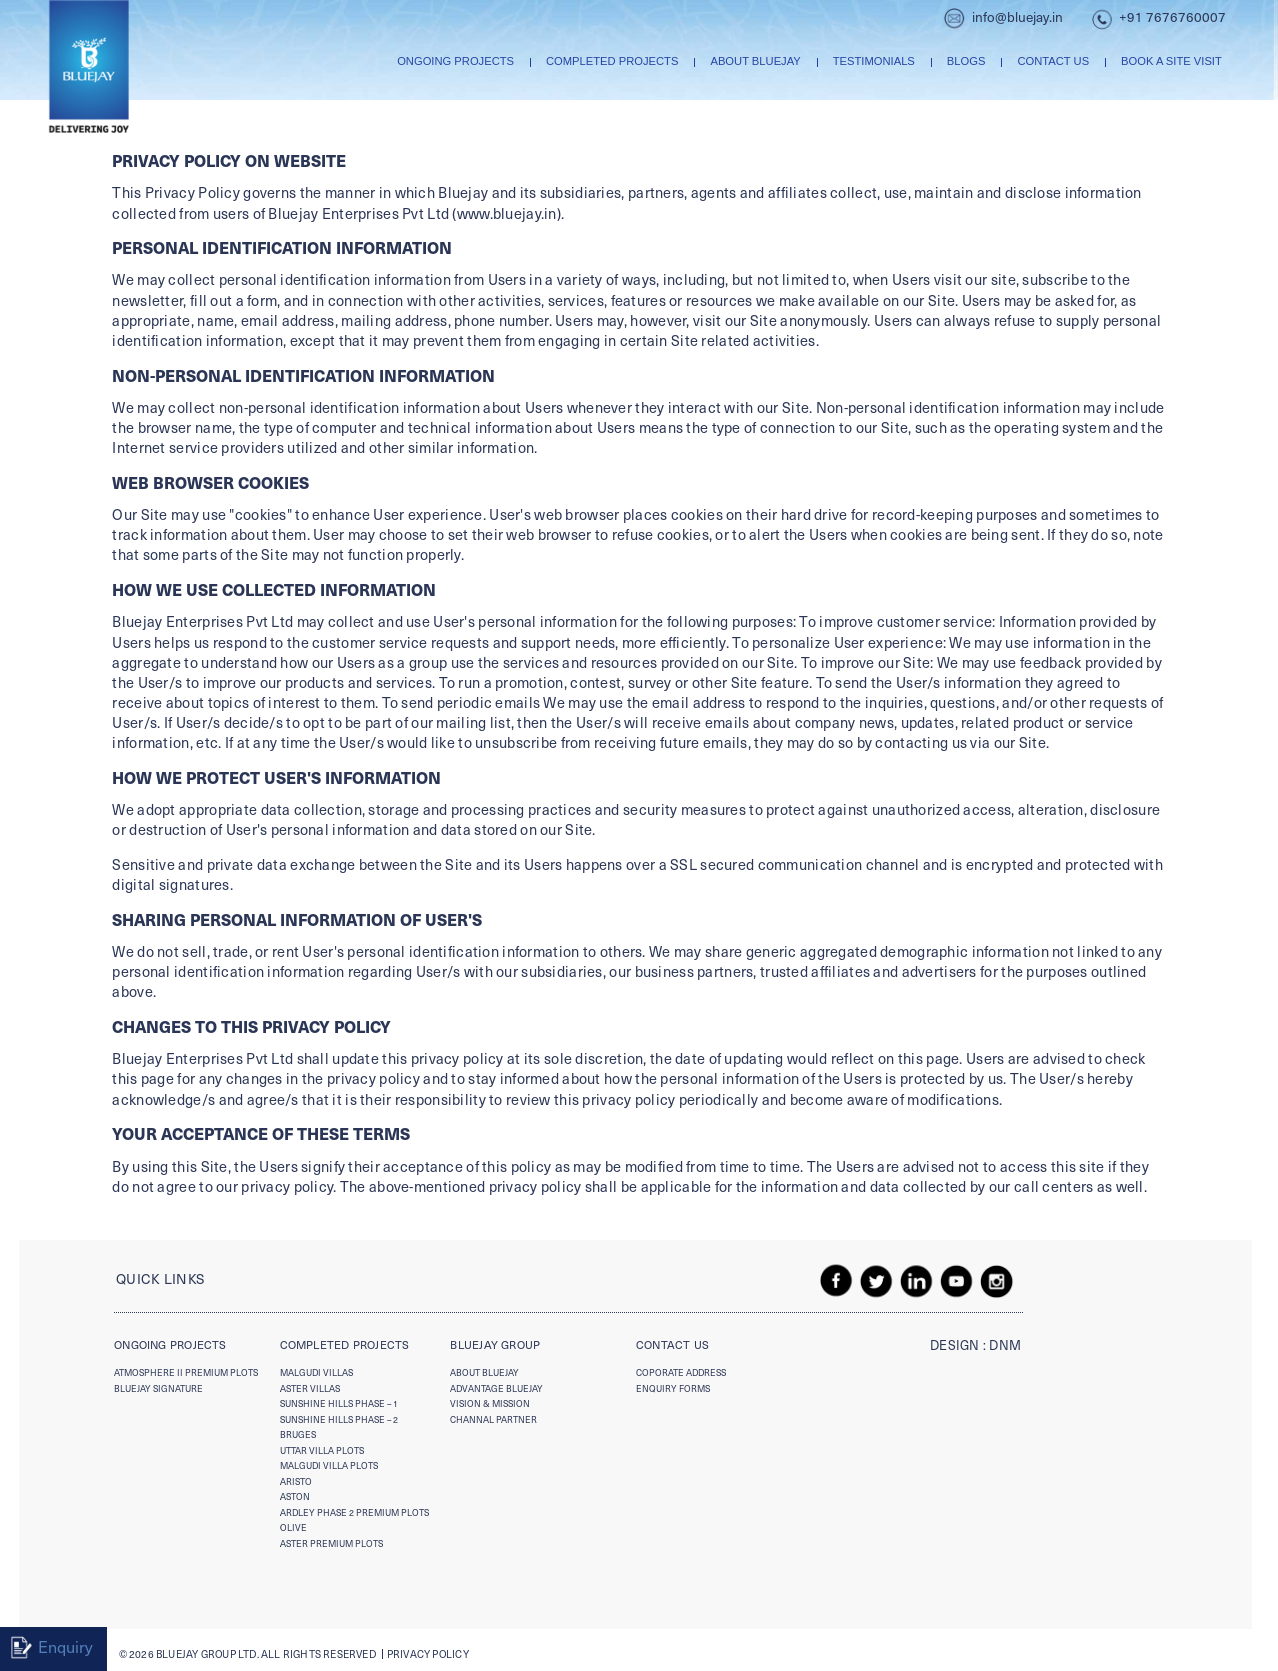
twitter (877, 1280)
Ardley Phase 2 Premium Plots (354, 1512)
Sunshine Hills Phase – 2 (339, 1419)
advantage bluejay (496, 1388)
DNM (1005, 1345)
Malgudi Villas (316, 1372)
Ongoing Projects (455, 61)
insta (997, 1280)
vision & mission (490, 1403)
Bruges (298, 1434)
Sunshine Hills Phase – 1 (339, 1403)
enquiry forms (673, 1388)
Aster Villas (310, 1388)
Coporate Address (681, 1372)
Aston (295, 1496)
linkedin (917, 1280)
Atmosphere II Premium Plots (186, 1372)
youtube (957, 1280)
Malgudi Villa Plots (329, 1465)
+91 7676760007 (1172, 16)
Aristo (296, 1481)
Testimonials (874, 61)
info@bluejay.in (1017, 16)
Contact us (1053, 61)
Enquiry (65, 1646)
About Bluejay (755, 61)
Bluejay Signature (158, 1388)
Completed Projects (612, 61)
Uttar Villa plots (322, 1450)
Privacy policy (428, 1654)
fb (837, 1280)
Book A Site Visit (1171, 61)
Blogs (966, 61)
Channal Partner (493, 1419)
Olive (293, 1527)
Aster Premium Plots (331, 1543)
